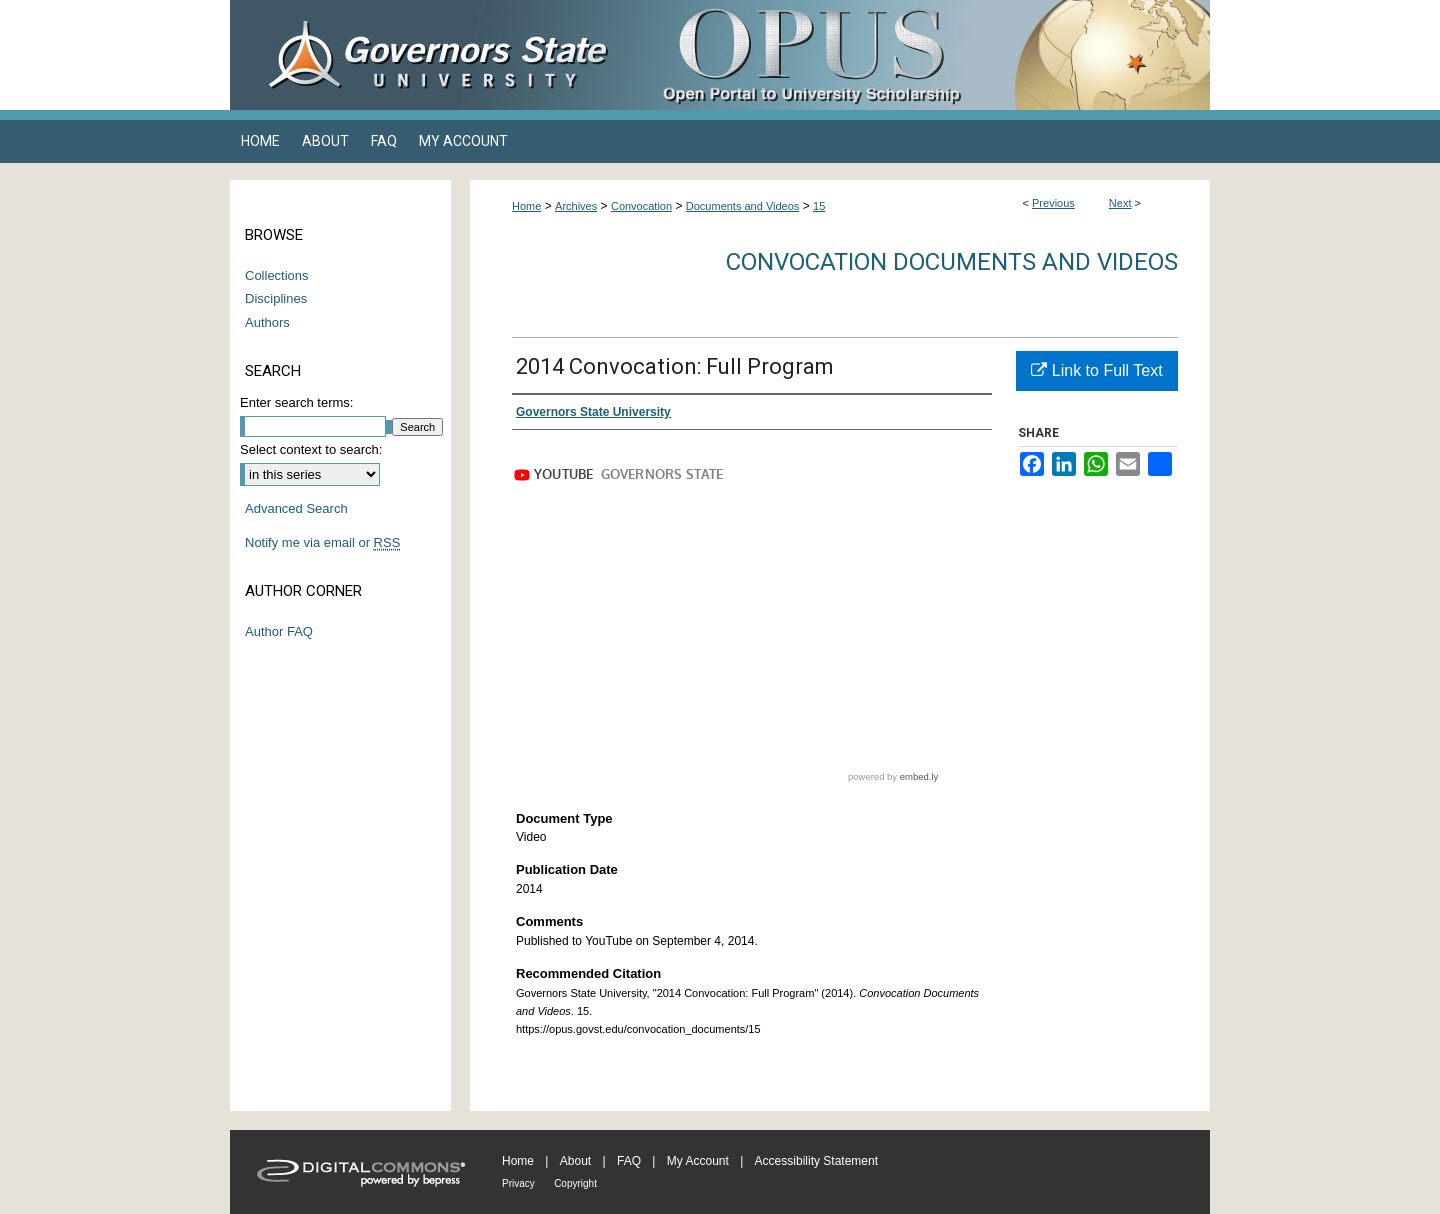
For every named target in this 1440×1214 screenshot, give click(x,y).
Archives (576, 206)
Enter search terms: (296, 402)
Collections (277, 275)
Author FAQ (279, 631)
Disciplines (276, 298)
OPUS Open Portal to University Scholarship (920, 55)
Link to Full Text (1096, 370)
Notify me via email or (322, 543)
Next (1120, 203)
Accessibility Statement (816, 1161)
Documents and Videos (743, 206)
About (575, 1161)
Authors (267, 322)
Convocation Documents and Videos (952, 262)
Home (526, 206)
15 (819, 206)
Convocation (641, 206)
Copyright (575, 1183)
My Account (698, 1161)
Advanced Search (296, 508)
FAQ (629, 1161)
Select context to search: (311, 449)
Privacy (518, 1183)
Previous (1053, 203)
